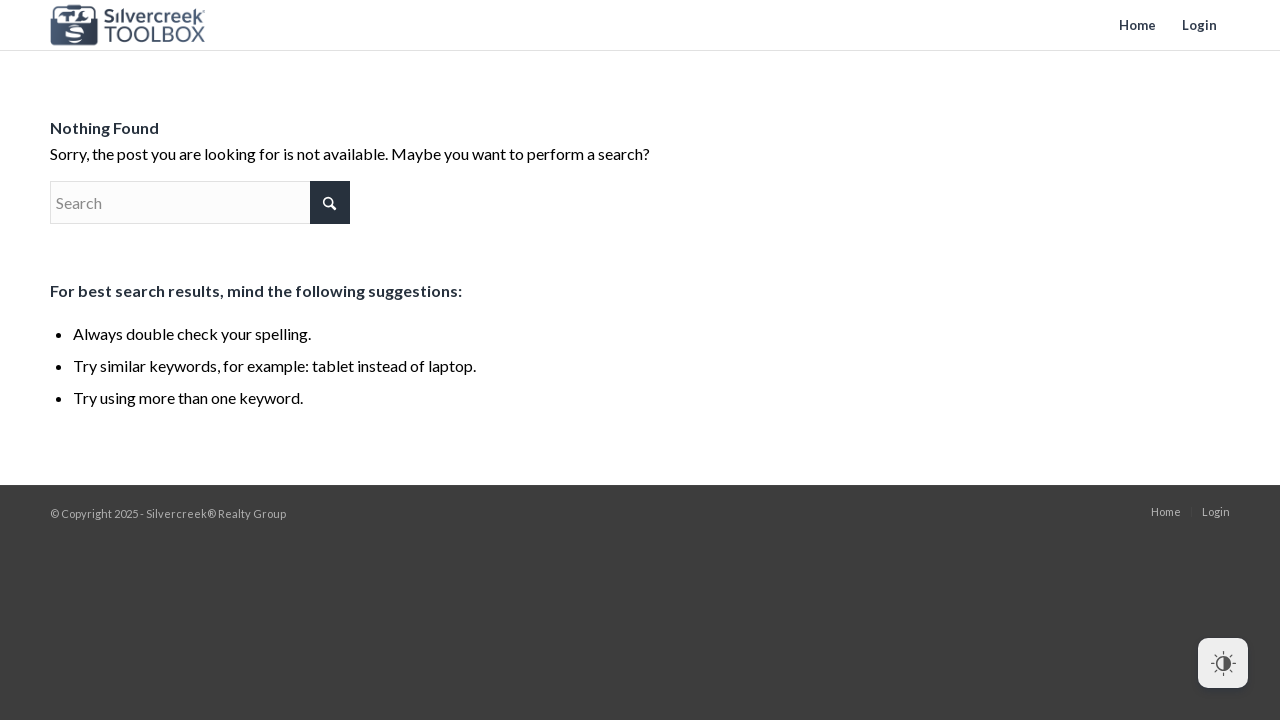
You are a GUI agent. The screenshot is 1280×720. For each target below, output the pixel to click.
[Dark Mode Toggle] (1223, 663)
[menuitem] (1137, 25)
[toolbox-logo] (127, 25)
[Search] (200, 202)
